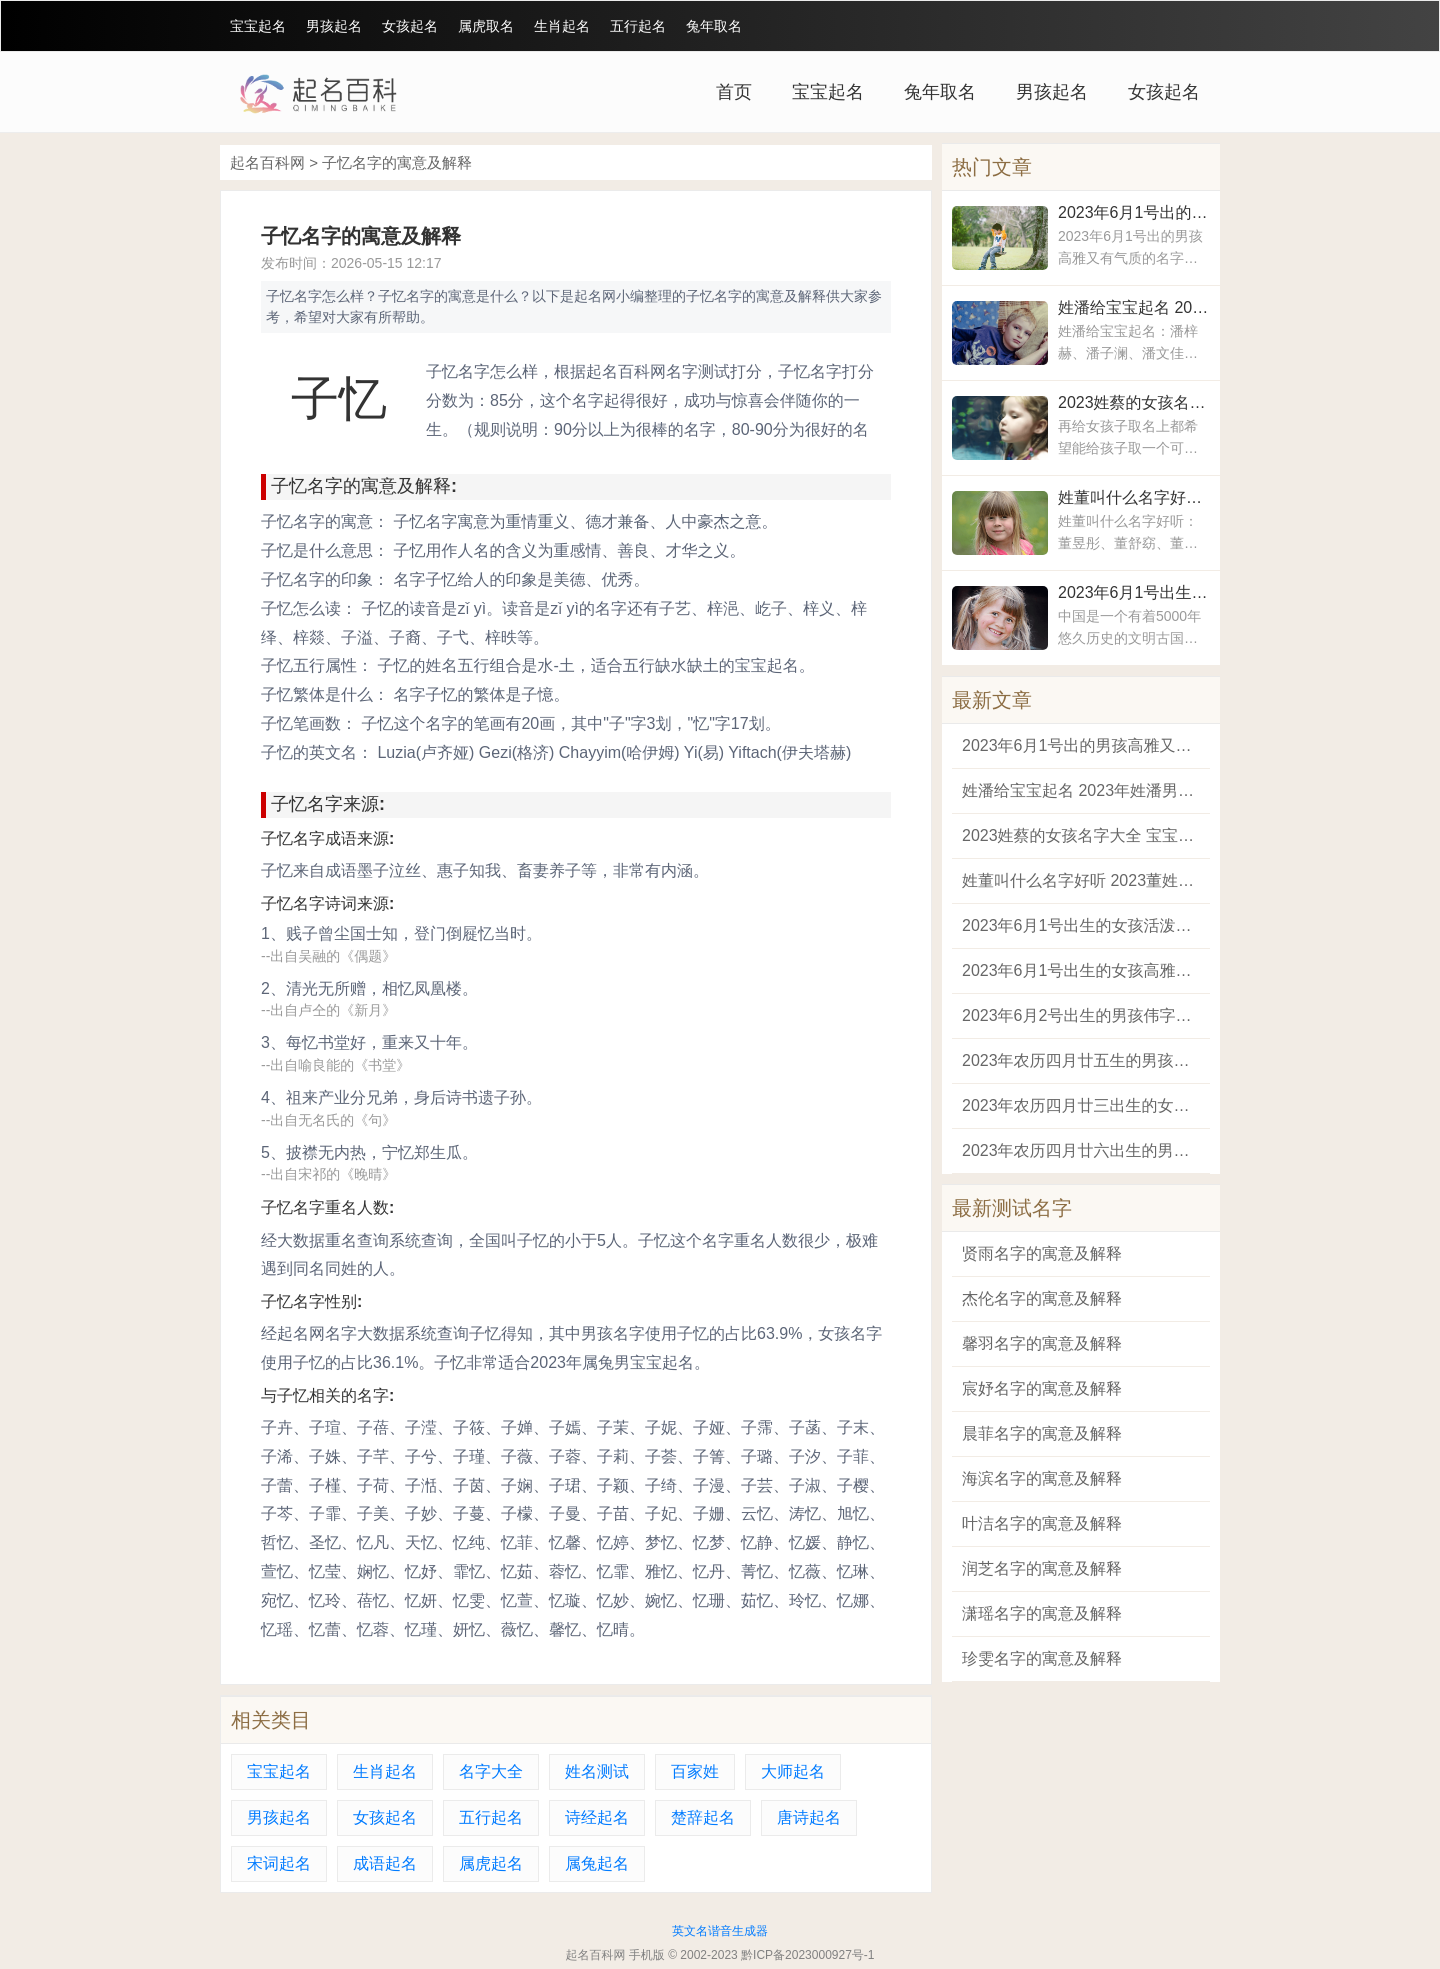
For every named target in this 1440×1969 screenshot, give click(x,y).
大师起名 (793, 1771)
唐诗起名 (809, 1817)
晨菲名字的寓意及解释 (1042, 1433)
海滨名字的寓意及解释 (1042, 1478)
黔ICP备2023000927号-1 (807, 1955)
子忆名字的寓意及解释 (397, 162)
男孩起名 (334, 26)
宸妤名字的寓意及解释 (1042, 1388)
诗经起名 (597, 1817)
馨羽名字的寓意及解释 (1042, 1343)
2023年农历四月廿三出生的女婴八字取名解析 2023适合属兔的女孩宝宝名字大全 (1081, 1105)
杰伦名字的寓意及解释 (1042, 1298)
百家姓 (695, 1771)
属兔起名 (597, 1863)
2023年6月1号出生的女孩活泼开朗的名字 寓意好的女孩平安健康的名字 (1134, 592)
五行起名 (638, 26)
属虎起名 (491, 1863)
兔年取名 (714, 26)
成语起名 (385, 1863)
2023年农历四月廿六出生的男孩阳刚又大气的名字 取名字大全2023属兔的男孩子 (1081, 1150)
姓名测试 (597, 1771)
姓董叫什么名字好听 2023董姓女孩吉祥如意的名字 (1134, 497)
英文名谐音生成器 (720, 1931)
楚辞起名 (703, 1817)
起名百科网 (267, 162)
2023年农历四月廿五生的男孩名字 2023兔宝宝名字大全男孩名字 (1081, 1060)
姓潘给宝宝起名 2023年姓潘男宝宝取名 (1134, 307)
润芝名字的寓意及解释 (1042, 1568)
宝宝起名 (258, 26)
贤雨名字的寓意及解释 (1042, 1253)
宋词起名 (279, 1863)
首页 (734, 92)
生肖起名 (562, 26)
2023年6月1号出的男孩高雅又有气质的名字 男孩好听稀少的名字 (1134, 212)
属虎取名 (486, 26)
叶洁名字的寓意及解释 (1042, 1523)
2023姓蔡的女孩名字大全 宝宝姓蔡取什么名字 (1134, 402)
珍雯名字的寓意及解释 (1042, 1658)
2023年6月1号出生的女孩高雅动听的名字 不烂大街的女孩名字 (1081, 970)
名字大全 (491, 1771)
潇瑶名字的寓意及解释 (1042, 1613)
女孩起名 (410, 26)
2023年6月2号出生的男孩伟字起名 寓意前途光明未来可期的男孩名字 (1081, 1015)
